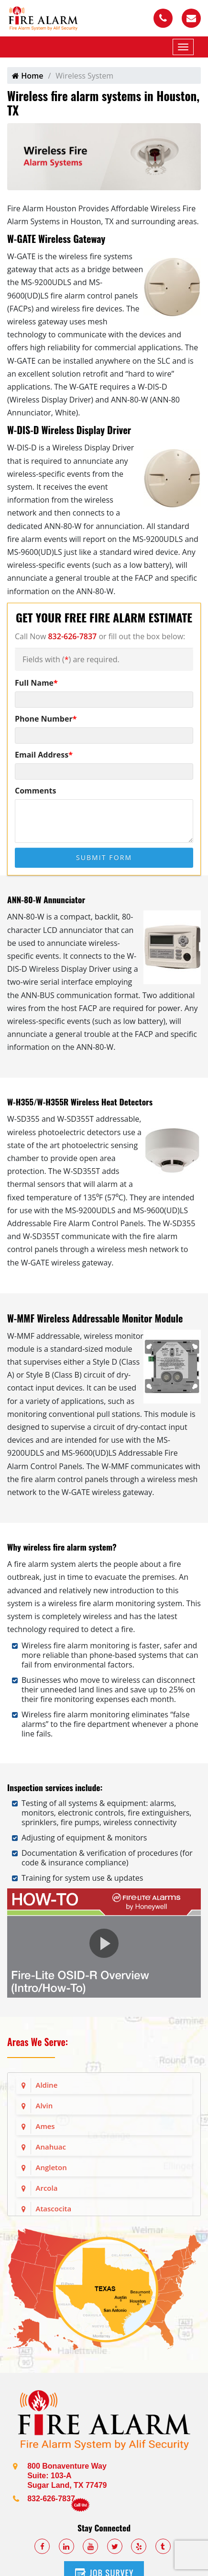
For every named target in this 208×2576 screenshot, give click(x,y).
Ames (45, 2126)
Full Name (36, 683)
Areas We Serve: (37, 2042)
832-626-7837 (72, 636)
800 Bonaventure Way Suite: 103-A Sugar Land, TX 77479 (67, 2475)
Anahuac (51, 2146)
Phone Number (46, 718)
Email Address (44, 754)
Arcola (47, 2188)
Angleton (51, 2167)
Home (27, 75)
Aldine (47, 2085)
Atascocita (54, 2208)
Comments (35, 790)
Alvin (44, 2105)
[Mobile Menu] (183, 47)
